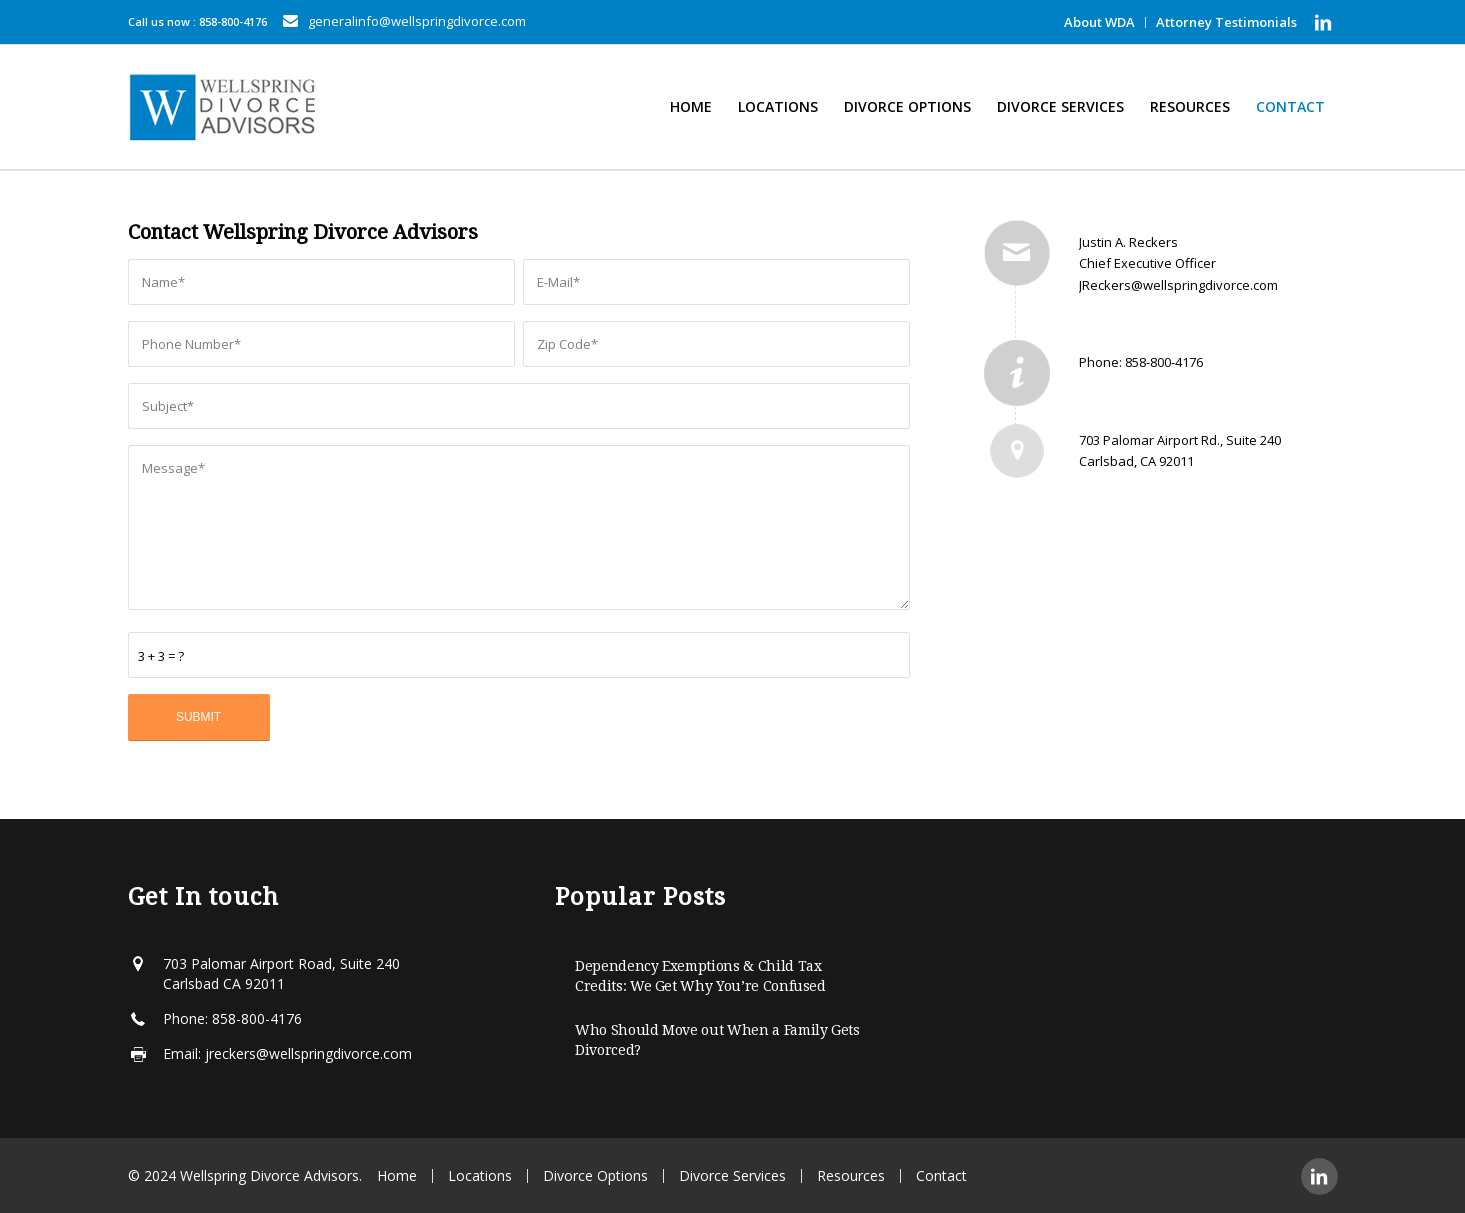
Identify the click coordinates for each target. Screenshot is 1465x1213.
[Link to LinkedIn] (1323, 22)
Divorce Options (595, 1175)
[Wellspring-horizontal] (225, 107)
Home (397, 1175)
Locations (480, 1175)
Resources (851, 1175)
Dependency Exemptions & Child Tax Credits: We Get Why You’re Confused (700, 976)
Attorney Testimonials (1226, 22)
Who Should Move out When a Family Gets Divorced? (717, 1040)
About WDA (1099, 22)
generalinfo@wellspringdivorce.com (417, 21)
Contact (941, 1175)
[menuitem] (1100, 22)
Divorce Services (732, 1175)
